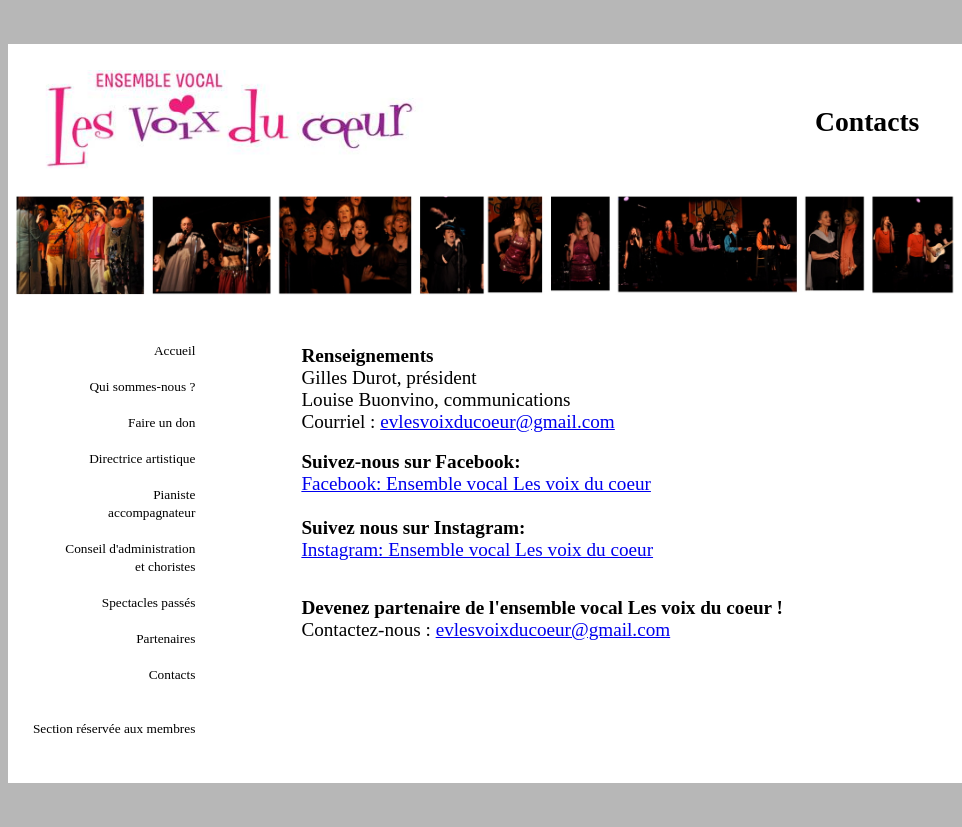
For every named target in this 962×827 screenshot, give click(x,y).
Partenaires (165, 638)
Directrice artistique (142, 458)
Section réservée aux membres (114, 728)
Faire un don (161, 422)
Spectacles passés (149, 602)
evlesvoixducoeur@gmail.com (497, 421)
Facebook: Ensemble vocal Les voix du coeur (476, 483)
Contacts (172, 674)
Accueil (174, 350)
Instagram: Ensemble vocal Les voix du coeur (477, 549)
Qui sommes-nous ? (142, 386)
